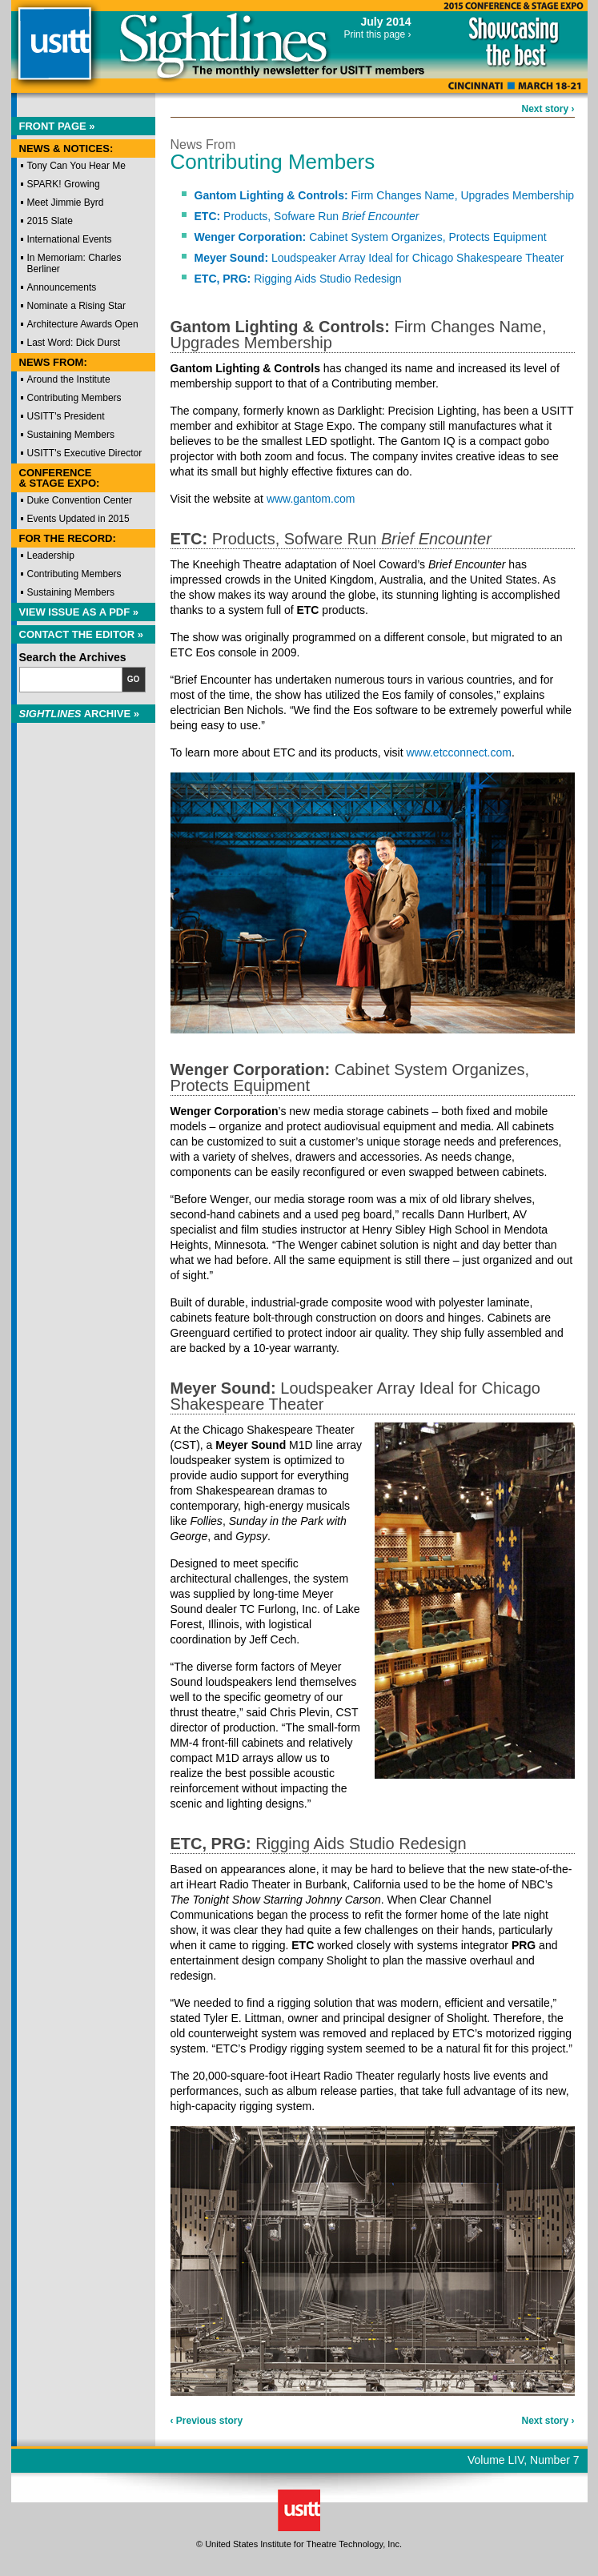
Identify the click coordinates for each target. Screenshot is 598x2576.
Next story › (547, 108)
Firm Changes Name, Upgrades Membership (385, 195)
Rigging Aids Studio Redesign (298, 278)
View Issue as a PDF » (79, 612)
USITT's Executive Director (84, 453)
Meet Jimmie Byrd (65, 202)
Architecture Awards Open (82, 324)
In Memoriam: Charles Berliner (74, 263)
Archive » (79, 714)
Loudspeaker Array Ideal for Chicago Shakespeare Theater (379, 257)
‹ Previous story (207, 2420)
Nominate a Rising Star (76, 305)
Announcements (62, 287)
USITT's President (66, 416)
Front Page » (57, 126)
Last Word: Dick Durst (73, 342)
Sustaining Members (70, 434)
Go (133, 679)
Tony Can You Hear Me (76, 165)
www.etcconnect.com (459, 752)
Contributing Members (74, 397)
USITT (54, 51)
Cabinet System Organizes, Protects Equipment (371, 237)
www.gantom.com (311, 498)
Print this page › (377, 34)
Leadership (50, 555)
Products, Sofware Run (307, 216)
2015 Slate (50, 221)
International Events (69, 239)
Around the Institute (68, 379)
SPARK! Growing (63, 184)
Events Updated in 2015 (78, 518)
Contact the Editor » (81, 634)
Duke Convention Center (79, 500)
